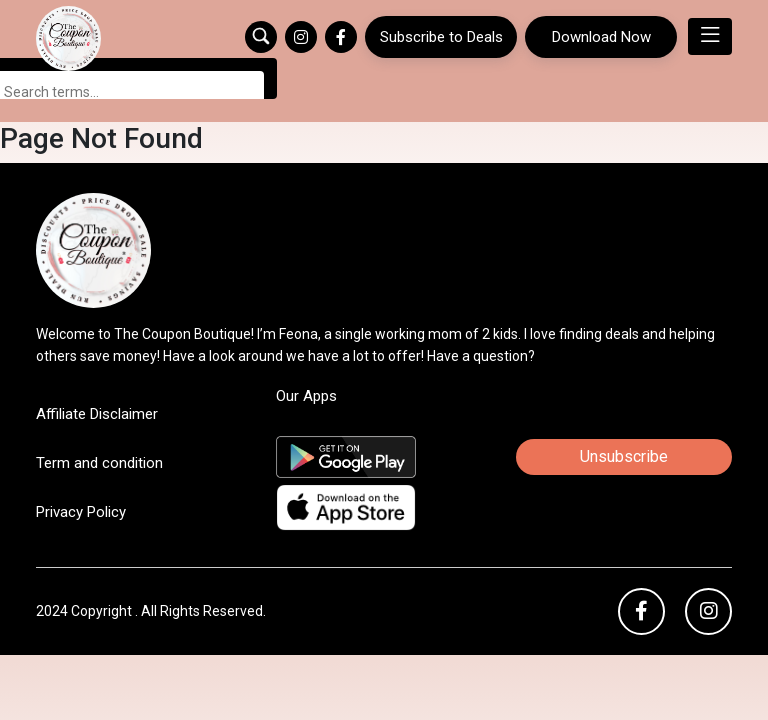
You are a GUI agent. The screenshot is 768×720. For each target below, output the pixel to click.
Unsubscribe (624, 411)
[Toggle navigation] (710, 36)
